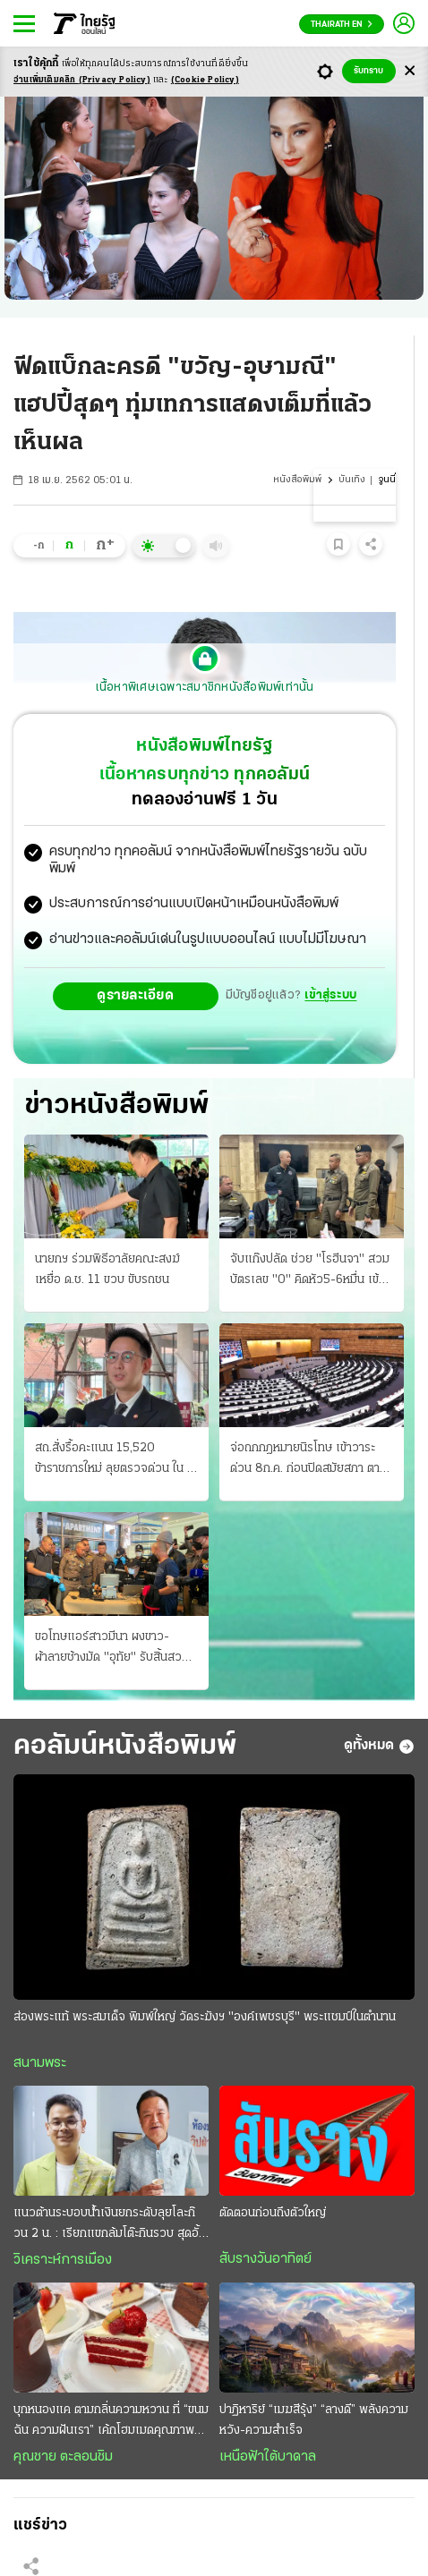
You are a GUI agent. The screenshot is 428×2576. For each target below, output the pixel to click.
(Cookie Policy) (205, 80)
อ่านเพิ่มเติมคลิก (81, 80)
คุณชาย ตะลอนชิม (63, 2457)
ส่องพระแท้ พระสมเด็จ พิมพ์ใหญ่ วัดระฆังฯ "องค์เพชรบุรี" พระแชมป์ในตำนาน (204, 2017)
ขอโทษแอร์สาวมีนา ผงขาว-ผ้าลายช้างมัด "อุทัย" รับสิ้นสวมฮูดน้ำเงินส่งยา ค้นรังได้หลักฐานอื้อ (112, 1649)
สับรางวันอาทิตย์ (265, 2259)
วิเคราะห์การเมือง (62, 2260)
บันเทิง (351, 480)
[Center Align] (410, 71)
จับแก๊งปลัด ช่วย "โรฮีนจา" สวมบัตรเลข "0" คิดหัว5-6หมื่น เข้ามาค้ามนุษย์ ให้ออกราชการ (309, 1271)
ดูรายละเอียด (135, 996)
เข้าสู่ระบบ (330, 995)
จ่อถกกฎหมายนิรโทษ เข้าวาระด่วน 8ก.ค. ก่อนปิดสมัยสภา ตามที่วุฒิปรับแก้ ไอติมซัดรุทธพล (308, 1460)
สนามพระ (39, 2063)
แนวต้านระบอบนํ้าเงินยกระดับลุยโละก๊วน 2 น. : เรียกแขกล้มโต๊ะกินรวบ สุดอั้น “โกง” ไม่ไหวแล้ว (109, 2225)
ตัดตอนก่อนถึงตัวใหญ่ (272, 2213)
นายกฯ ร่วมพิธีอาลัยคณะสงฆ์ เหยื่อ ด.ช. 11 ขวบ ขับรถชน (107, 1270)
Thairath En (341, 25)
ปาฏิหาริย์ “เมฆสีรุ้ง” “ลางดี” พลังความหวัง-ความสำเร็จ (313, 2420)
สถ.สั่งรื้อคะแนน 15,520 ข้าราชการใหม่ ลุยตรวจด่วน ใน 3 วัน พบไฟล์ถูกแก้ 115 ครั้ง (114, 1460)
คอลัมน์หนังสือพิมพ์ (124, 1746)
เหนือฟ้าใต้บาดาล (267, 2457)
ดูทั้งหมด (379, 1747)
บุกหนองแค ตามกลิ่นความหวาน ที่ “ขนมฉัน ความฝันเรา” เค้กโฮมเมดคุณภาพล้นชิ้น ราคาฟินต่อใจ (111, 2422)
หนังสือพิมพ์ (297, 480)
